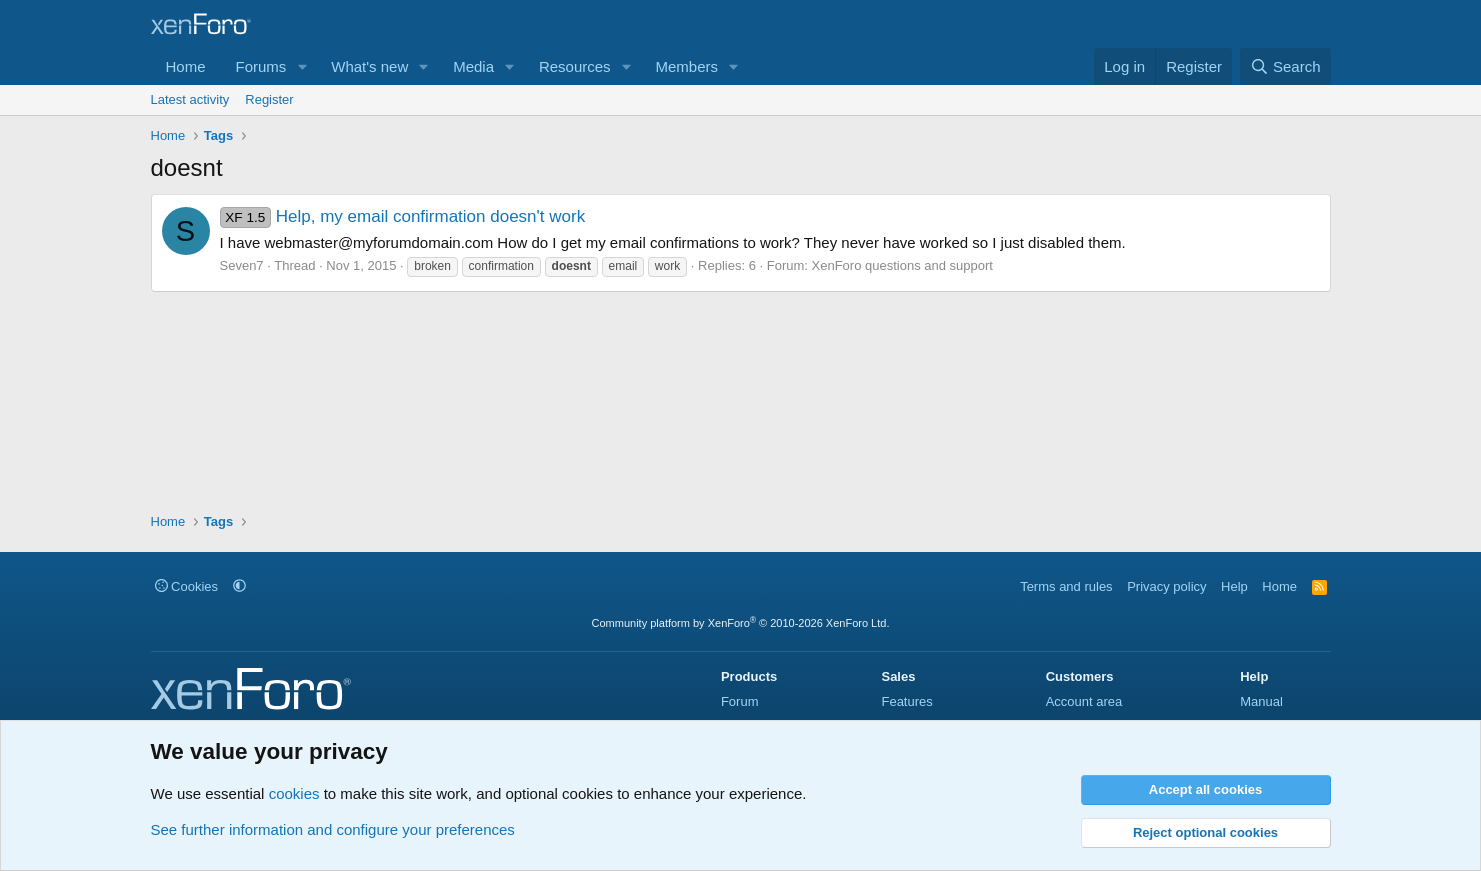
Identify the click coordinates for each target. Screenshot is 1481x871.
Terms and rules (1066, 586)
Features (906, 701)
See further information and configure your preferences (333, 829)
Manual (1261, 701)
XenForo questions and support (902, 265)
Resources (575, 66)
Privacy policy (1166, 586)
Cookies (187, 586)
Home (186, 66)
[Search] (1285, 66)
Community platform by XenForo (741, 623)
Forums (261, 66)
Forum (740, 701)
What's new (369, 66)
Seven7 (242, 265)
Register (269, 99)
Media (473, 66)
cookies (294, 793)
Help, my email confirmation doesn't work (403, 216)
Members (686, 66)
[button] (302, 66)
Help (1234, 586)
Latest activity (190, 99)
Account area (1084, 701)
